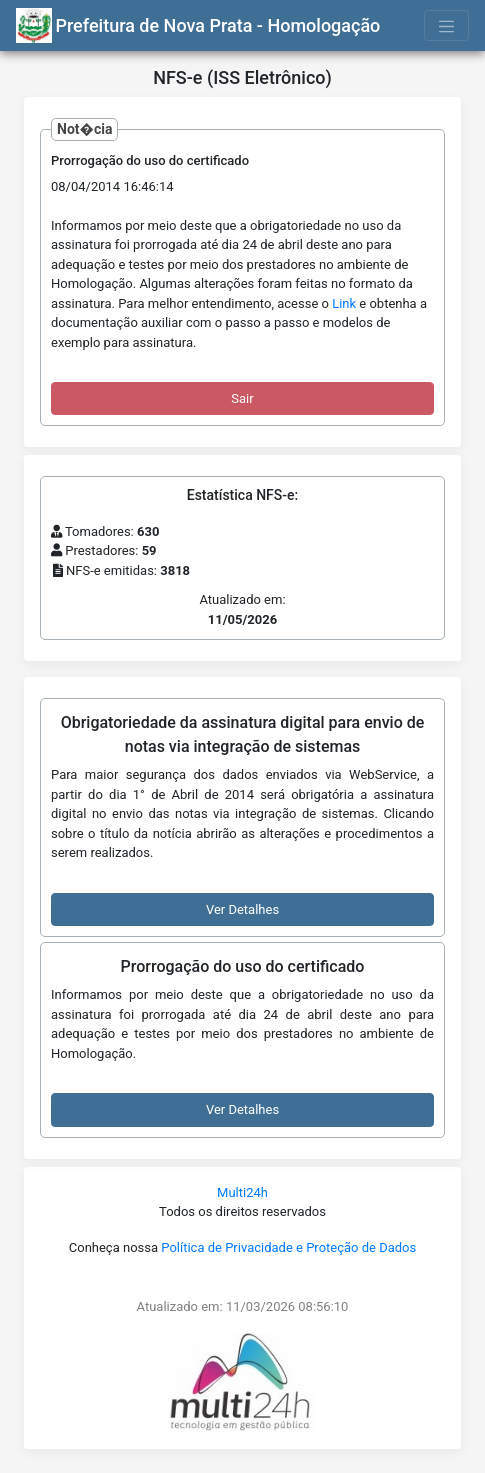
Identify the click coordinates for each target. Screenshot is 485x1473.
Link (344, 303)
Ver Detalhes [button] (242, 909)
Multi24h (242, 1192)
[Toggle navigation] (447, 25)
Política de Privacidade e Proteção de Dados (288, 1247)
